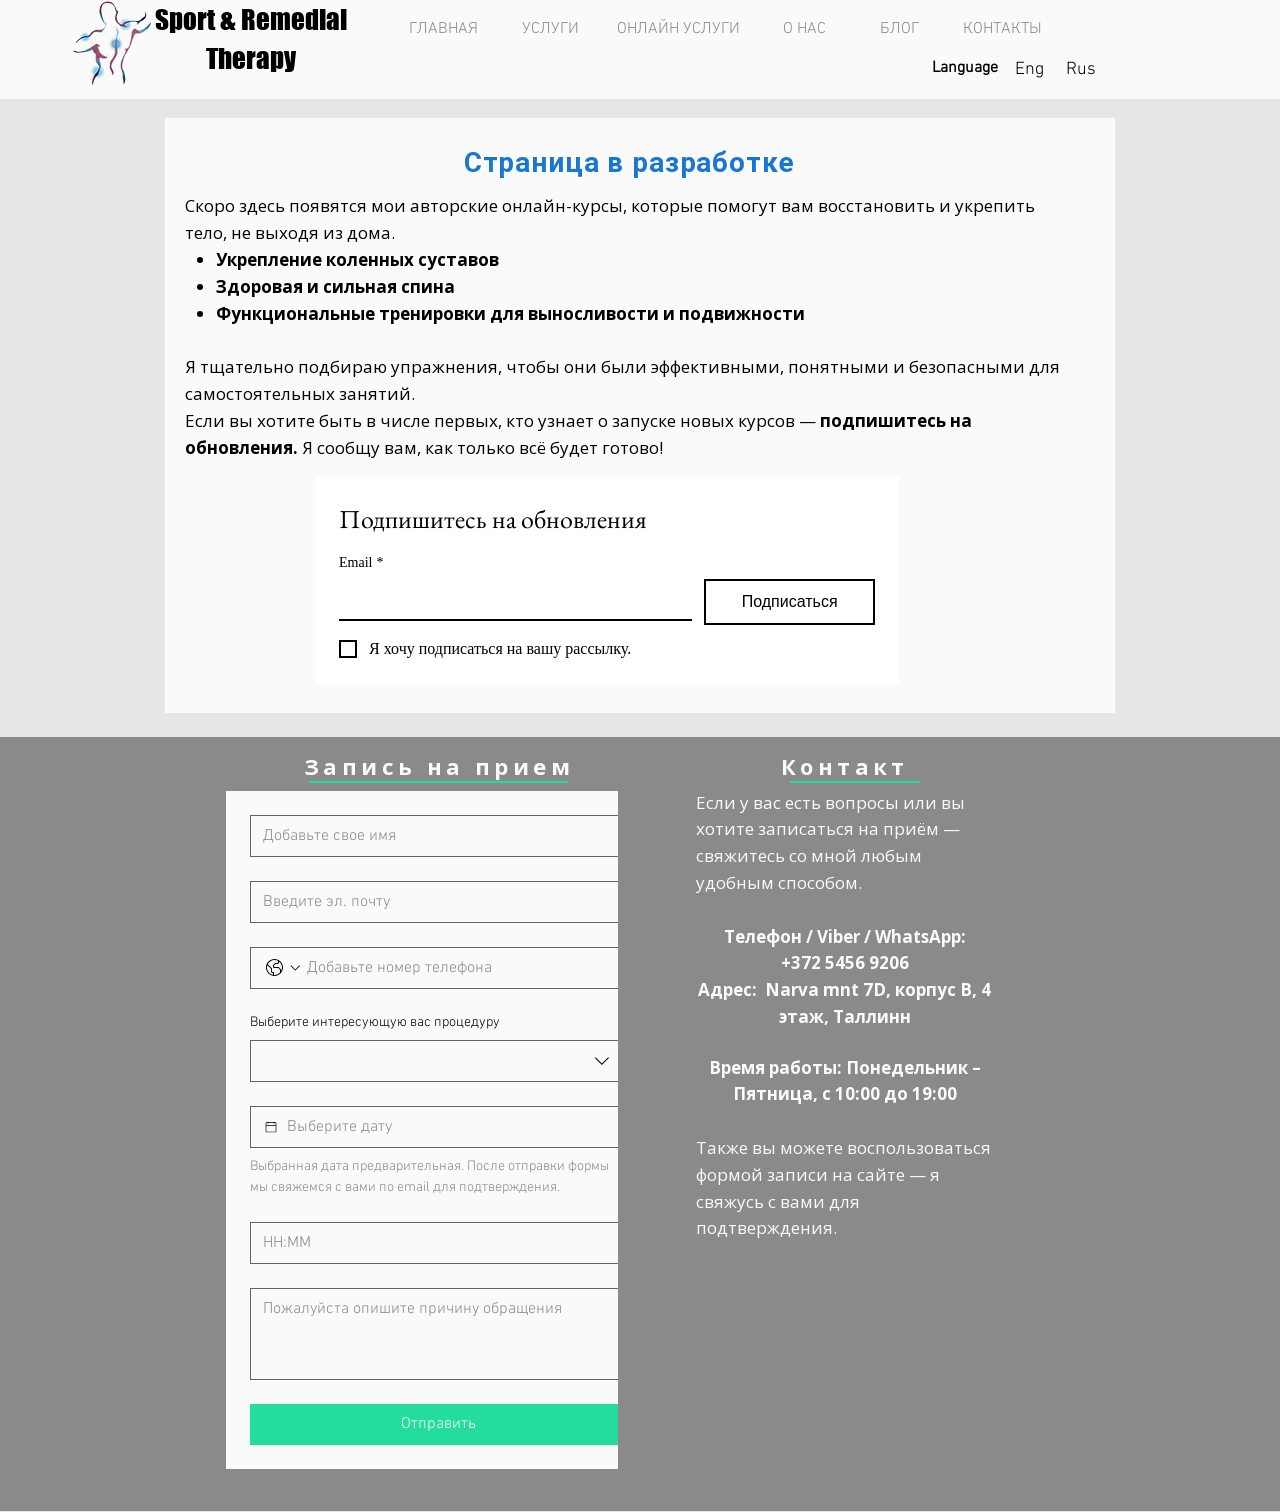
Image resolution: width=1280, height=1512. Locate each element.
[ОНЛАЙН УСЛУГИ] (678, 29)
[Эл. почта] (432, 902)
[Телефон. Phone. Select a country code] (283, 968)
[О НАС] (804, 29)
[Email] (509, 599)
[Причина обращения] (438, 1334)
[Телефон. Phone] (458, 968)
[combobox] (438, 1061)
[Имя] (432, 836)
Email (361, 562)
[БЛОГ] (899, 29)
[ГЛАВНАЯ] (443, 29)
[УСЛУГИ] (550, 29)
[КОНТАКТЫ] (1002, 29)
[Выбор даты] (271, 1127)
